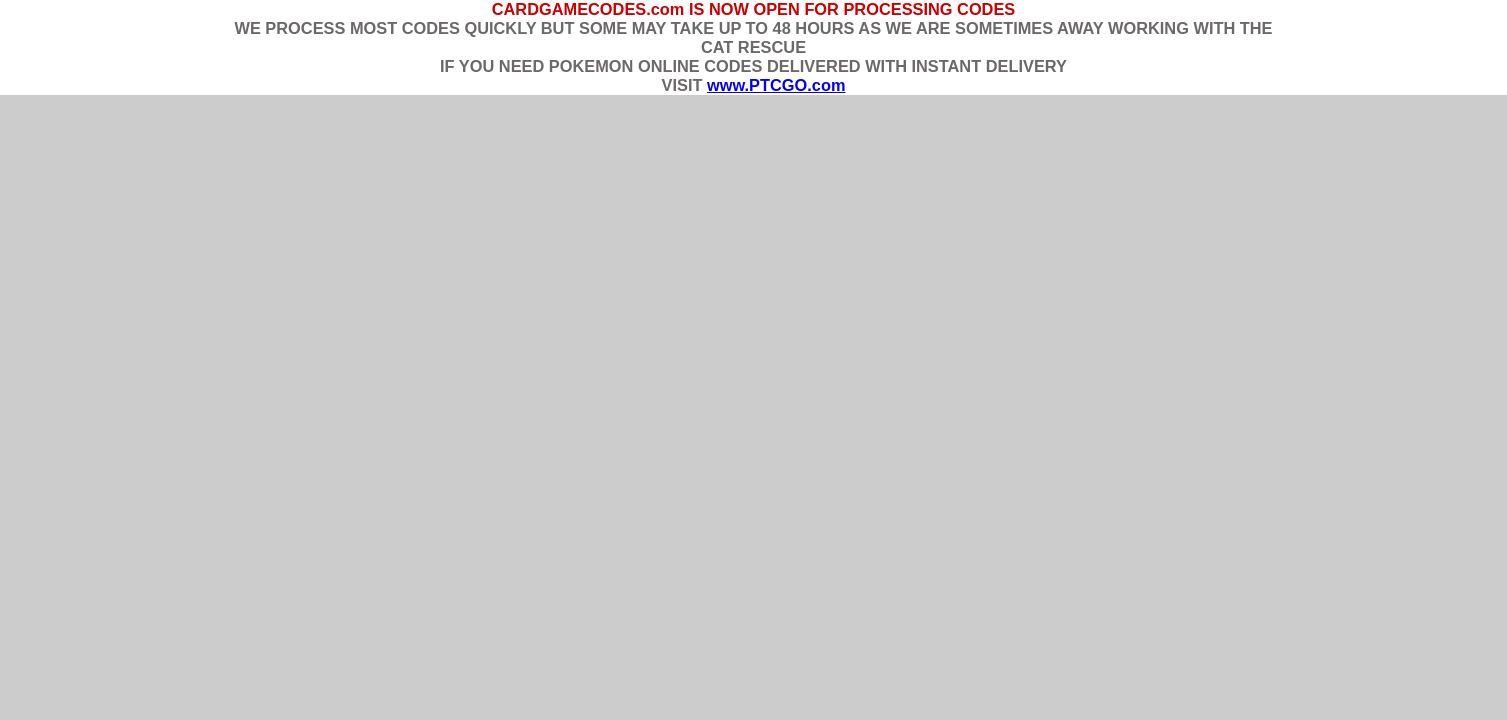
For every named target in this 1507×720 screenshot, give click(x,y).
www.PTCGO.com (776, 85)
